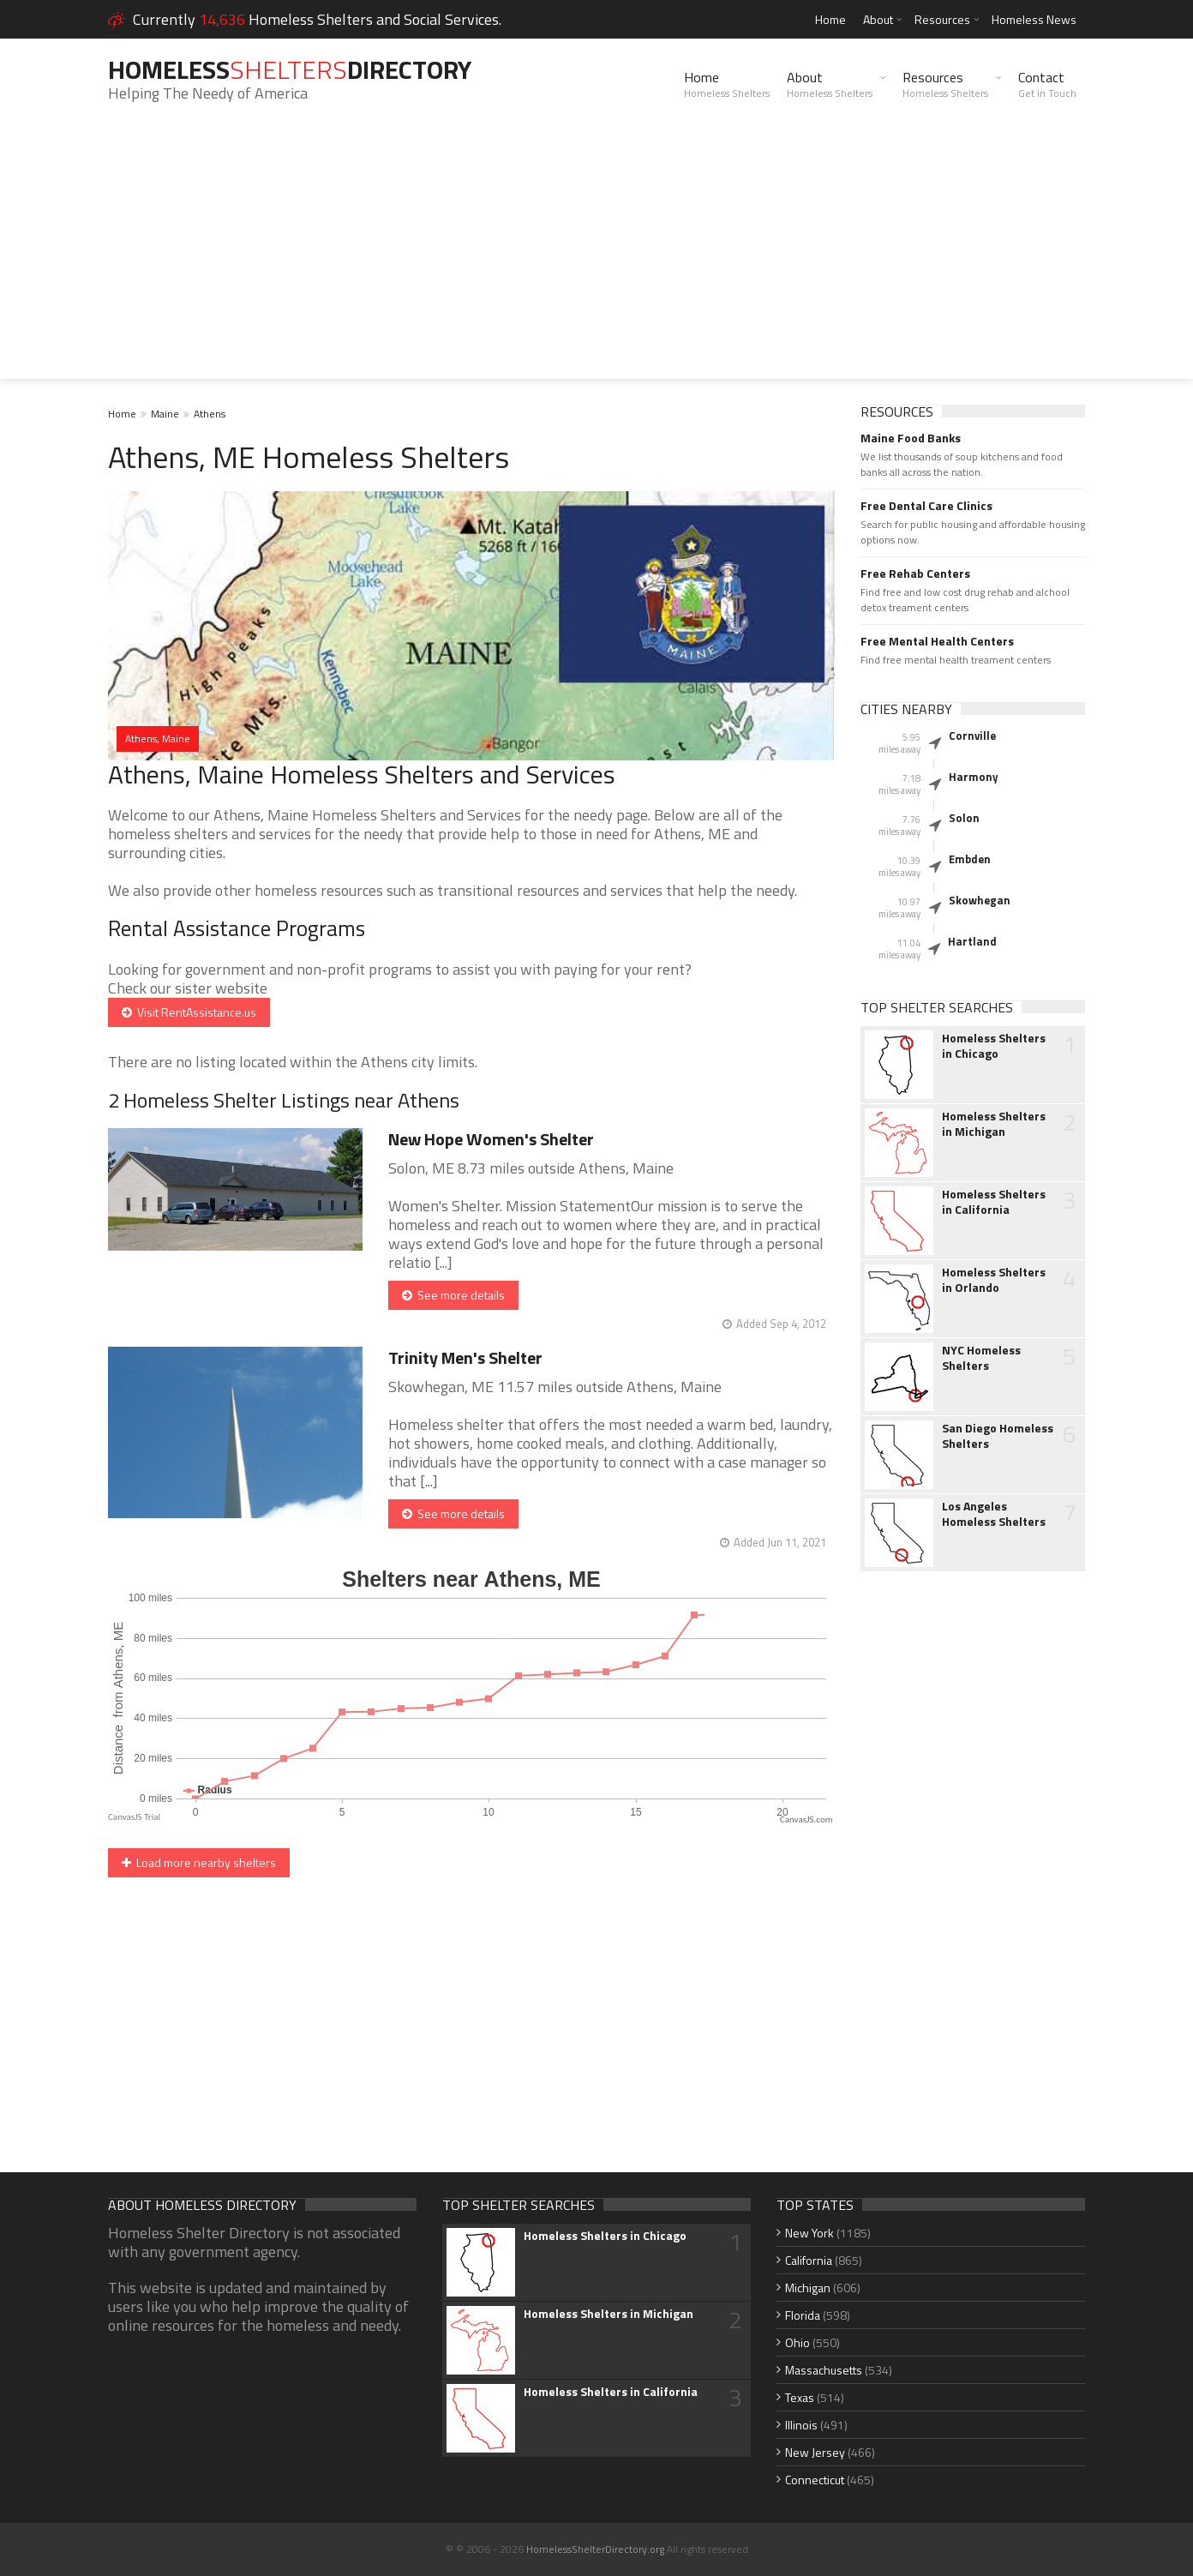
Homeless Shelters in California (994, 1201)
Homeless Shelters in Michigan (994, 1123)
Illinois (801, 2425)
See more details (453, 1295)
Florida (802, 2315)
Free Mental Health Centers (937, 641)
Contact (1047, 84)
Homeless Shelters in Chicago (994, 1045)
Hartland (972, 941)
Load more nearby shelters (199, 1862)
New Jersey (815, 2452)
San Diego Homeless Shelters (997, 1435)
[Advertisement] (596, 259)
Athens (209, 413)
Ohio (797, 2342)
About (878, 19)
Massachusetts (823, 2370)
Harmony (973, 776)
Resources (942, 19)
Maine (165, 413)
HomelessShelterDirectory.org (595, 2549)
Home (830, 19)
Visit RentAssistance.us (189, 1012)
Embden (970, 859)
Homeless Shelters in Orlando (994, 1279)
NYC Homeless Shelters (981, 1357)
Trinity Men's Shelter (465, 1357)
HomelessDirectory (289, 69)
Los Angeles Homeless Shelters (994, 1513)
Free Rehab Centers (915, 573)
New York (809, 2233)
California (808, 2260)
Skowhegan (979, 900)
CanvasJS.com (806, 1819)
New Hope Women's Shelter (491, 1139)
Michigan (807, 2288)
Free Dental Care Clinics (926, 505)
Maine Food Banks (910, 438)
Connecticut (814, 2480)
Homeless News (1034, 19)
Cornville (972, 735)
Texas (799, 2397)
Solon (964, 818)
